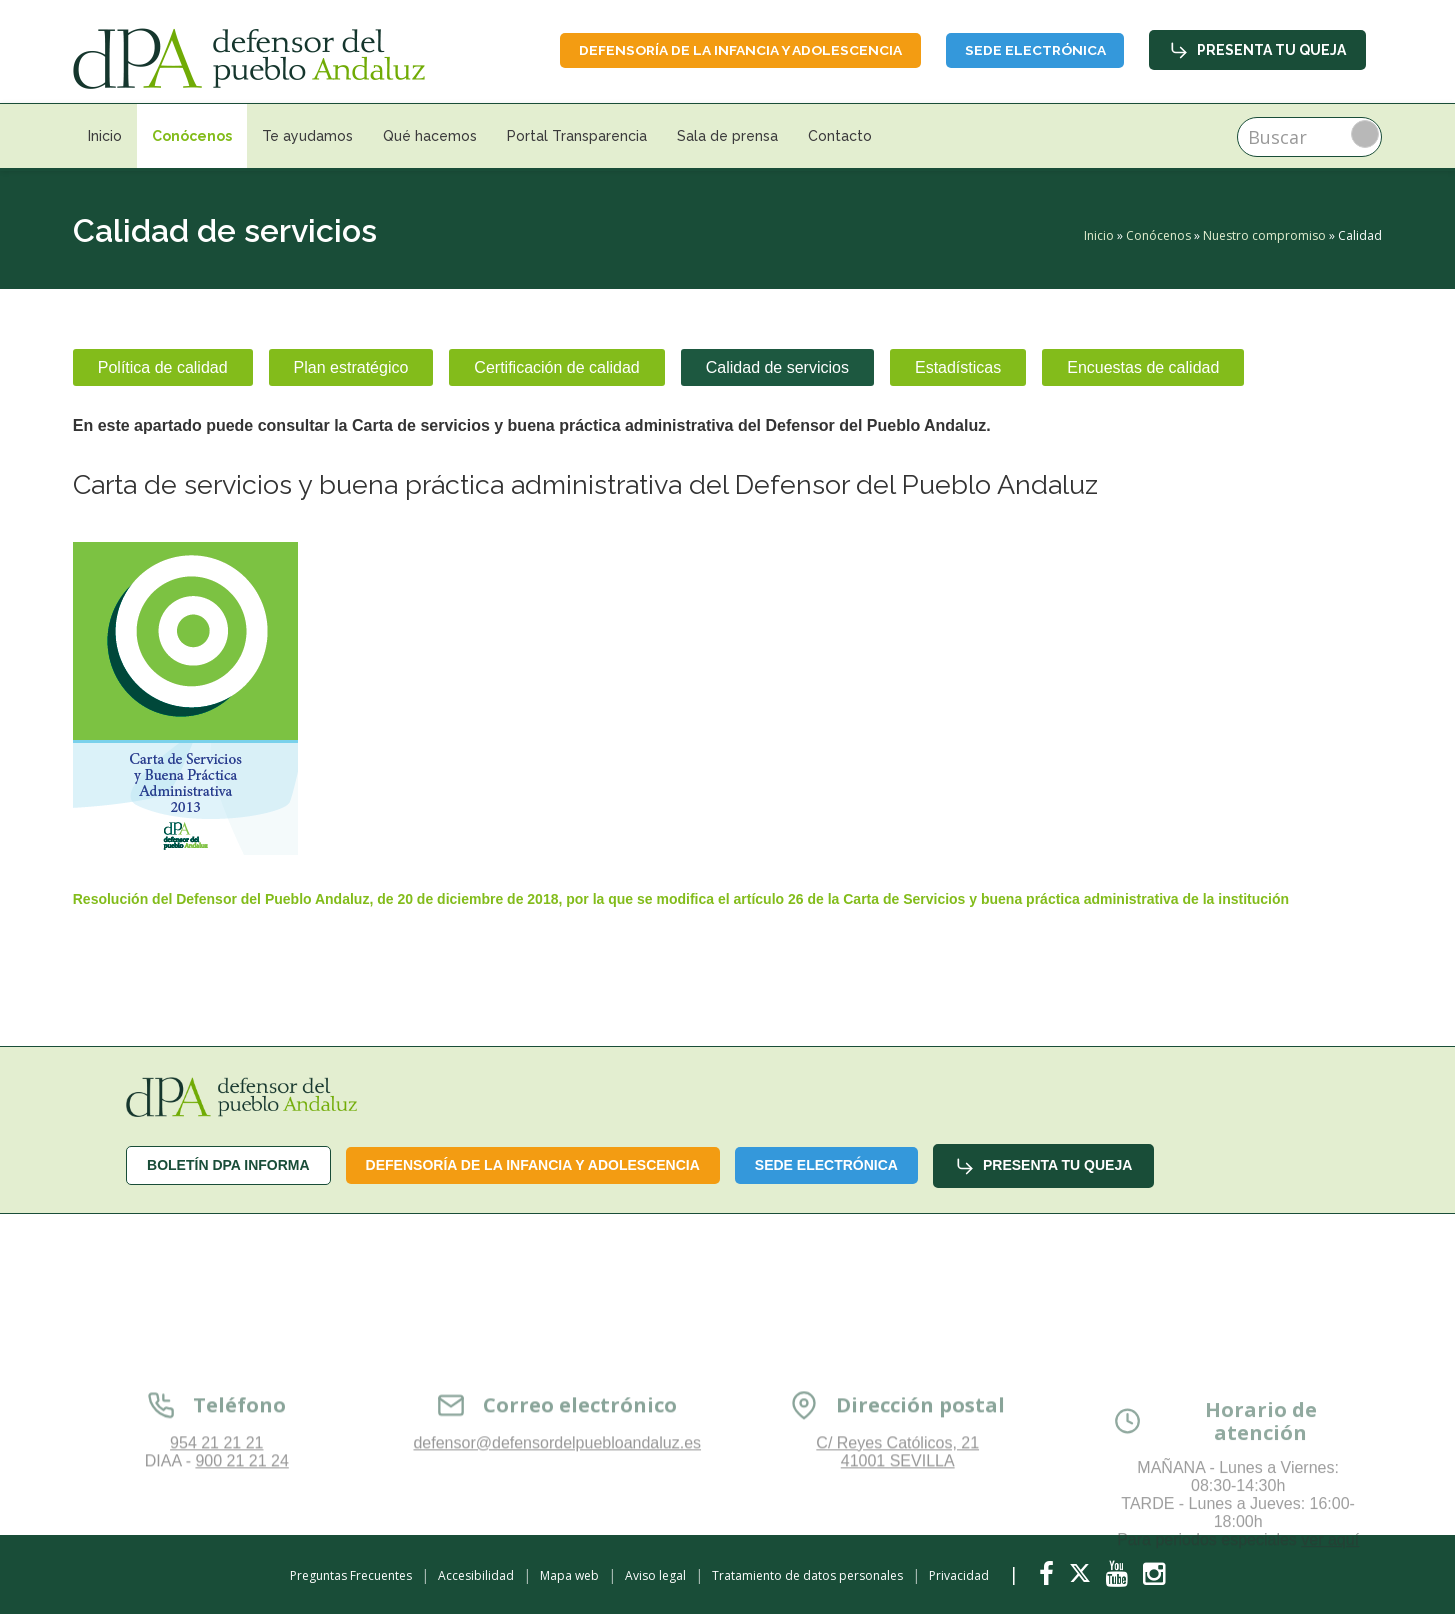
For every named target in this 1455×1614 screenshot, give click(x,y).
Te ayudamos (307, 136)
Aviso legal (655, 1575)
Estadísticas (958, 367)
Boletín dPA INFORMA (228, 1165)
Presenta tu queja (1257, 50)
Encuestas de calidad (1143, 367)
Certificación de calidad (556, 367)
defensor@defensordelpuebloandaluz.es (557, 1541)
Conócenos (192, 136)
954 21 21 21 (216, 1541)
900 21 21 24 (241, 1559)
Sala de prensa (727, 136)
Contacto (840, 136)
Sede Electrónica (1032, 50)
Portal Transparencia (577, 136)
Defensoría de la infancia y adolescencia (732, 50)
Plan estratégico (351, 367)
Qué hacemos (430, 136)
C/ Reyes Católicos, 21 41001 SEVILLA (897, 1550)
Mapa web (569, 1575)
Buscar (1365, 134)
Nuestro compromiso (1264, 235)
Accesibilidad (476, 1575)
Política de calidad (163, 367)
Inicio (105, 136)
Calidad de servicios (777, 367)
